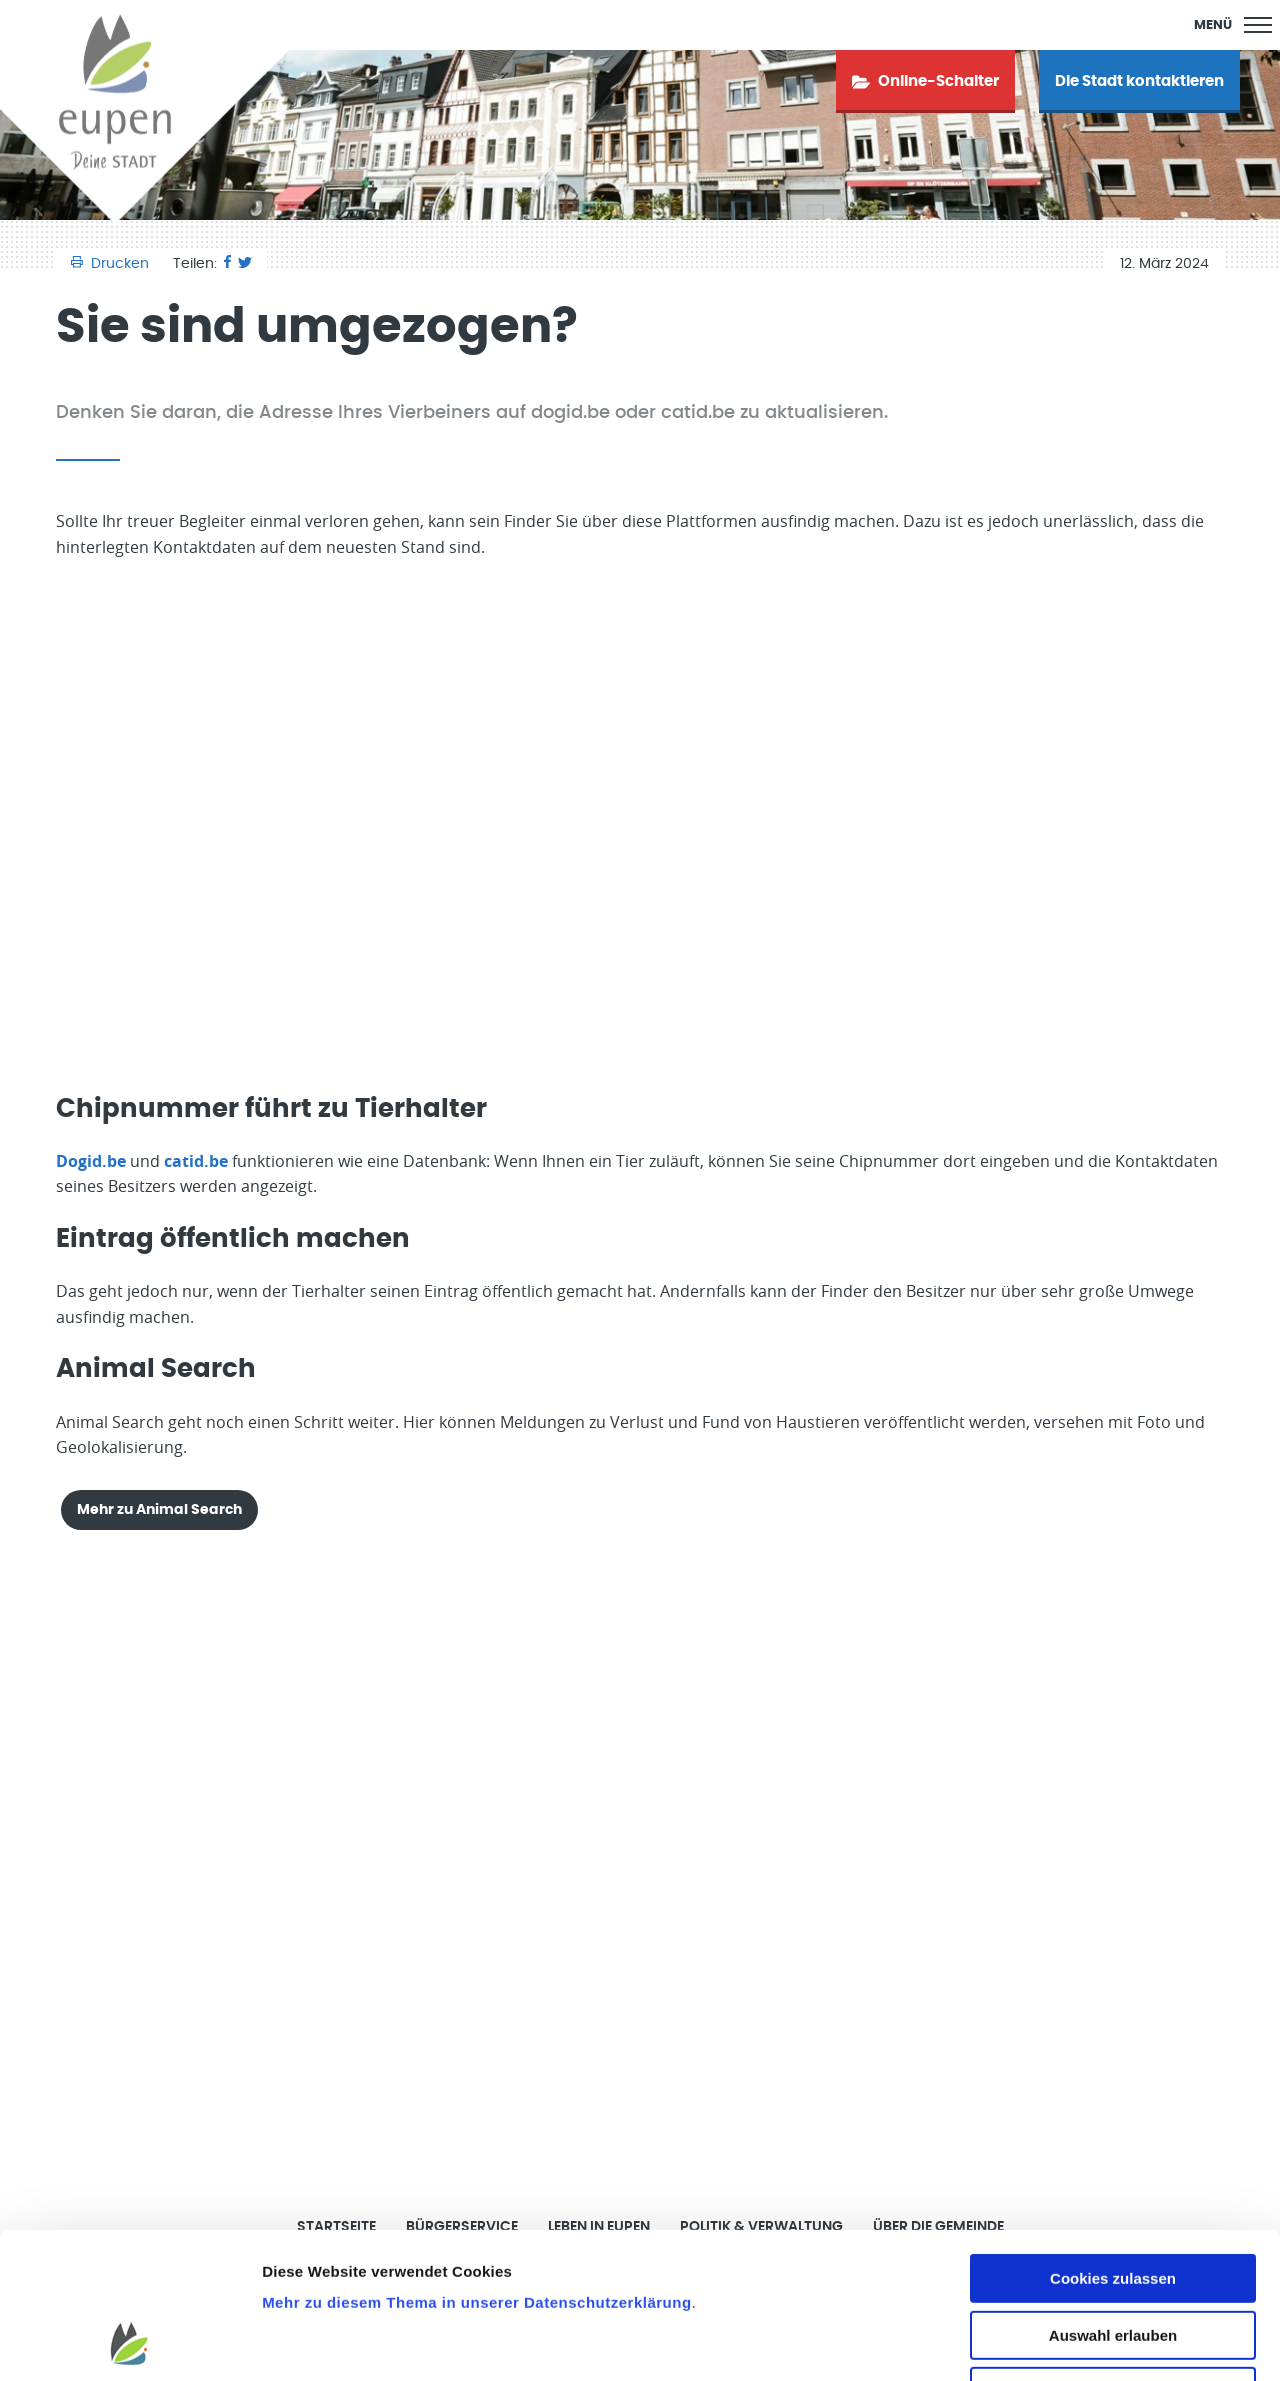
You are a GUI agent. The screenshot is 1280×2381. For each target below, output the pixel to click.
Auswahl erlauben (1113, 2198)
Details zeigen (1063, 2341)
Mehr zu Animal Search (159, 1509)
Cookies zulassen (1113, 2141)
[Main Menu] (1233, 25)
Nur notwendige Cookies (1113, 2254)
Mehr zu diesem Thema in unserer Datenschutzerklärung (476, 2165)
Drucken (112, 264)
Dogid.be (91, 1161)
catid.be (196, 1161)
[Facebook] (227, 264)
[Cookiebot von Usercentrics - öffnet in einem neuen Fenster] (129, 2342)
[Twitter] (245, 264)
